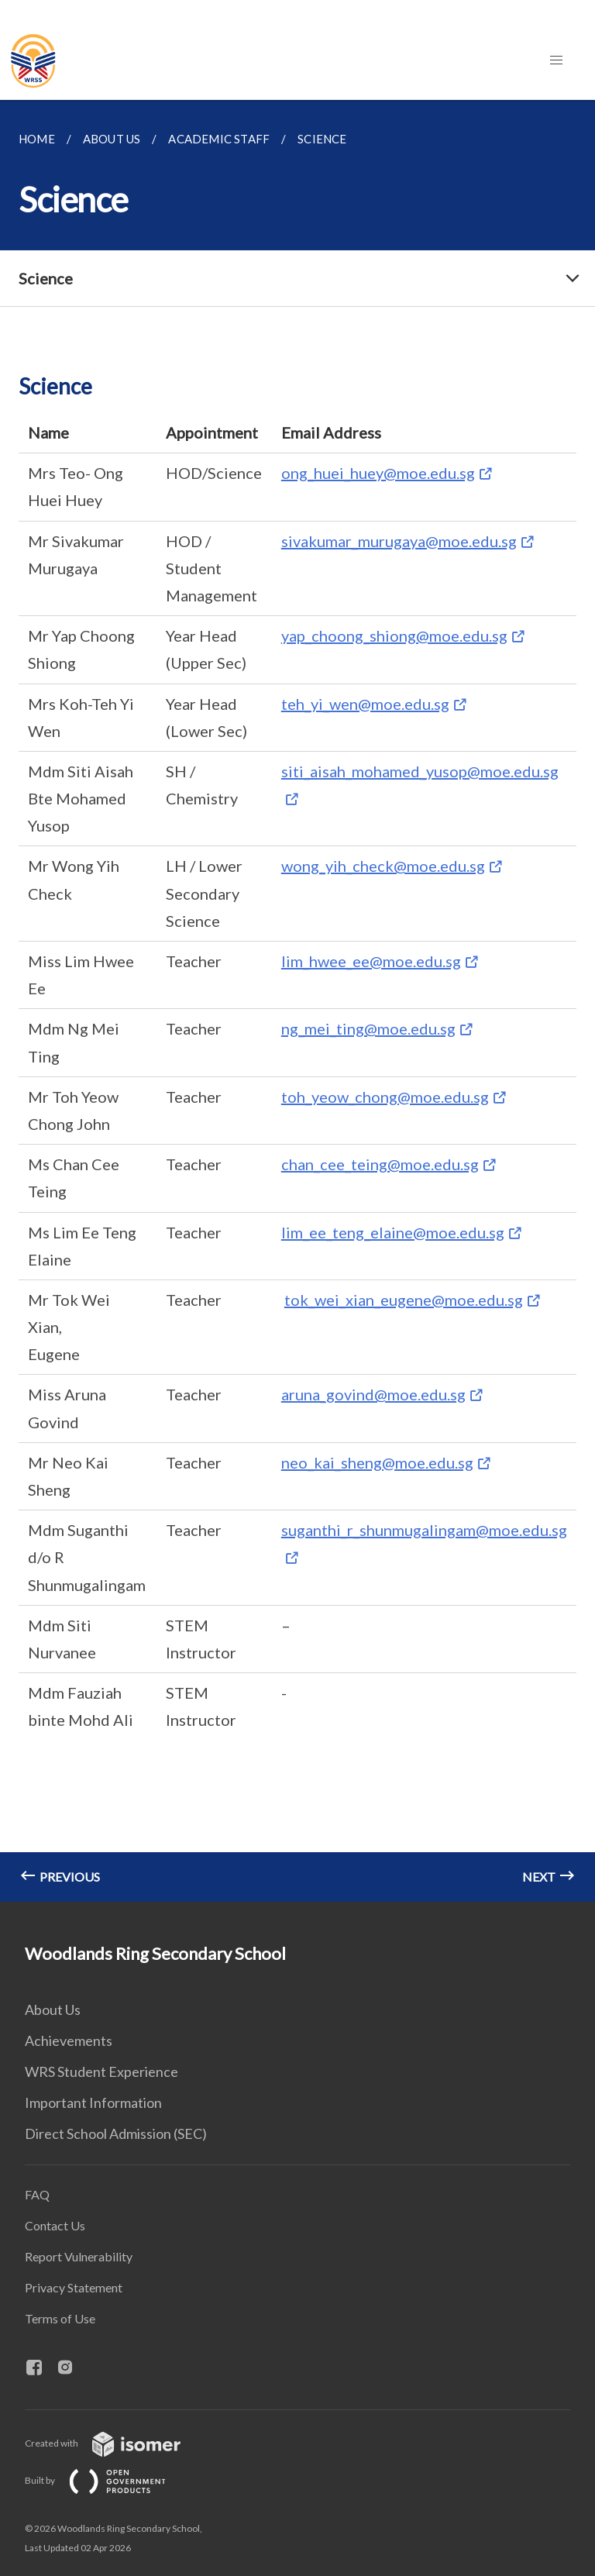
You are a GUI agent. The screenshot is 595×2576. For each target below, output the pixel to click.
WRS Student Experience (101, 2071)
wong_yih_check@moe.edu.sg (383, 865)
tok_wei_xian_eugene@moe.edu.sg (403, 1299)
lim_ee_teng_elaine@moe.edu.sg (392, 1232)
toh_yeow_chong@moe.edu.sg (385, 1096)
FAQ (37, 2194)
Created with (115, 2443)
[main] (297, 1001)
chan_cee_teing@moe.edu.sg (380, 1164)
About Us (53, 2009)
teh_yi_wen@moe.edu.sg (365, 703)
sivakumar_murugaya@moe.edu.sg (399, 541)
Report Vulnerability (78, 2256)
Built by (108, 2480)
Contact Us (55, 2225)
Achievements (68, 2040)
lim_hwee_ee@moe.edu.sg (371, 961)
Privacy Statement (73, 2287)
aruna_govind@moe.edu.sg (373, 1394)
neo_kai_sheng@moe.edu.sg (377, 1462)
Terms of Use (60, 2318)
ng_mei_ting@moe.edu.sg (368, 1028)
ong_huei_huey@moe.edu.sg (378, 472)
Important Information (93, 2102)
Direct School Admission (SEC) (116, 2133)
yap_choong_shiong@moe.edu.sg (394, 635)
